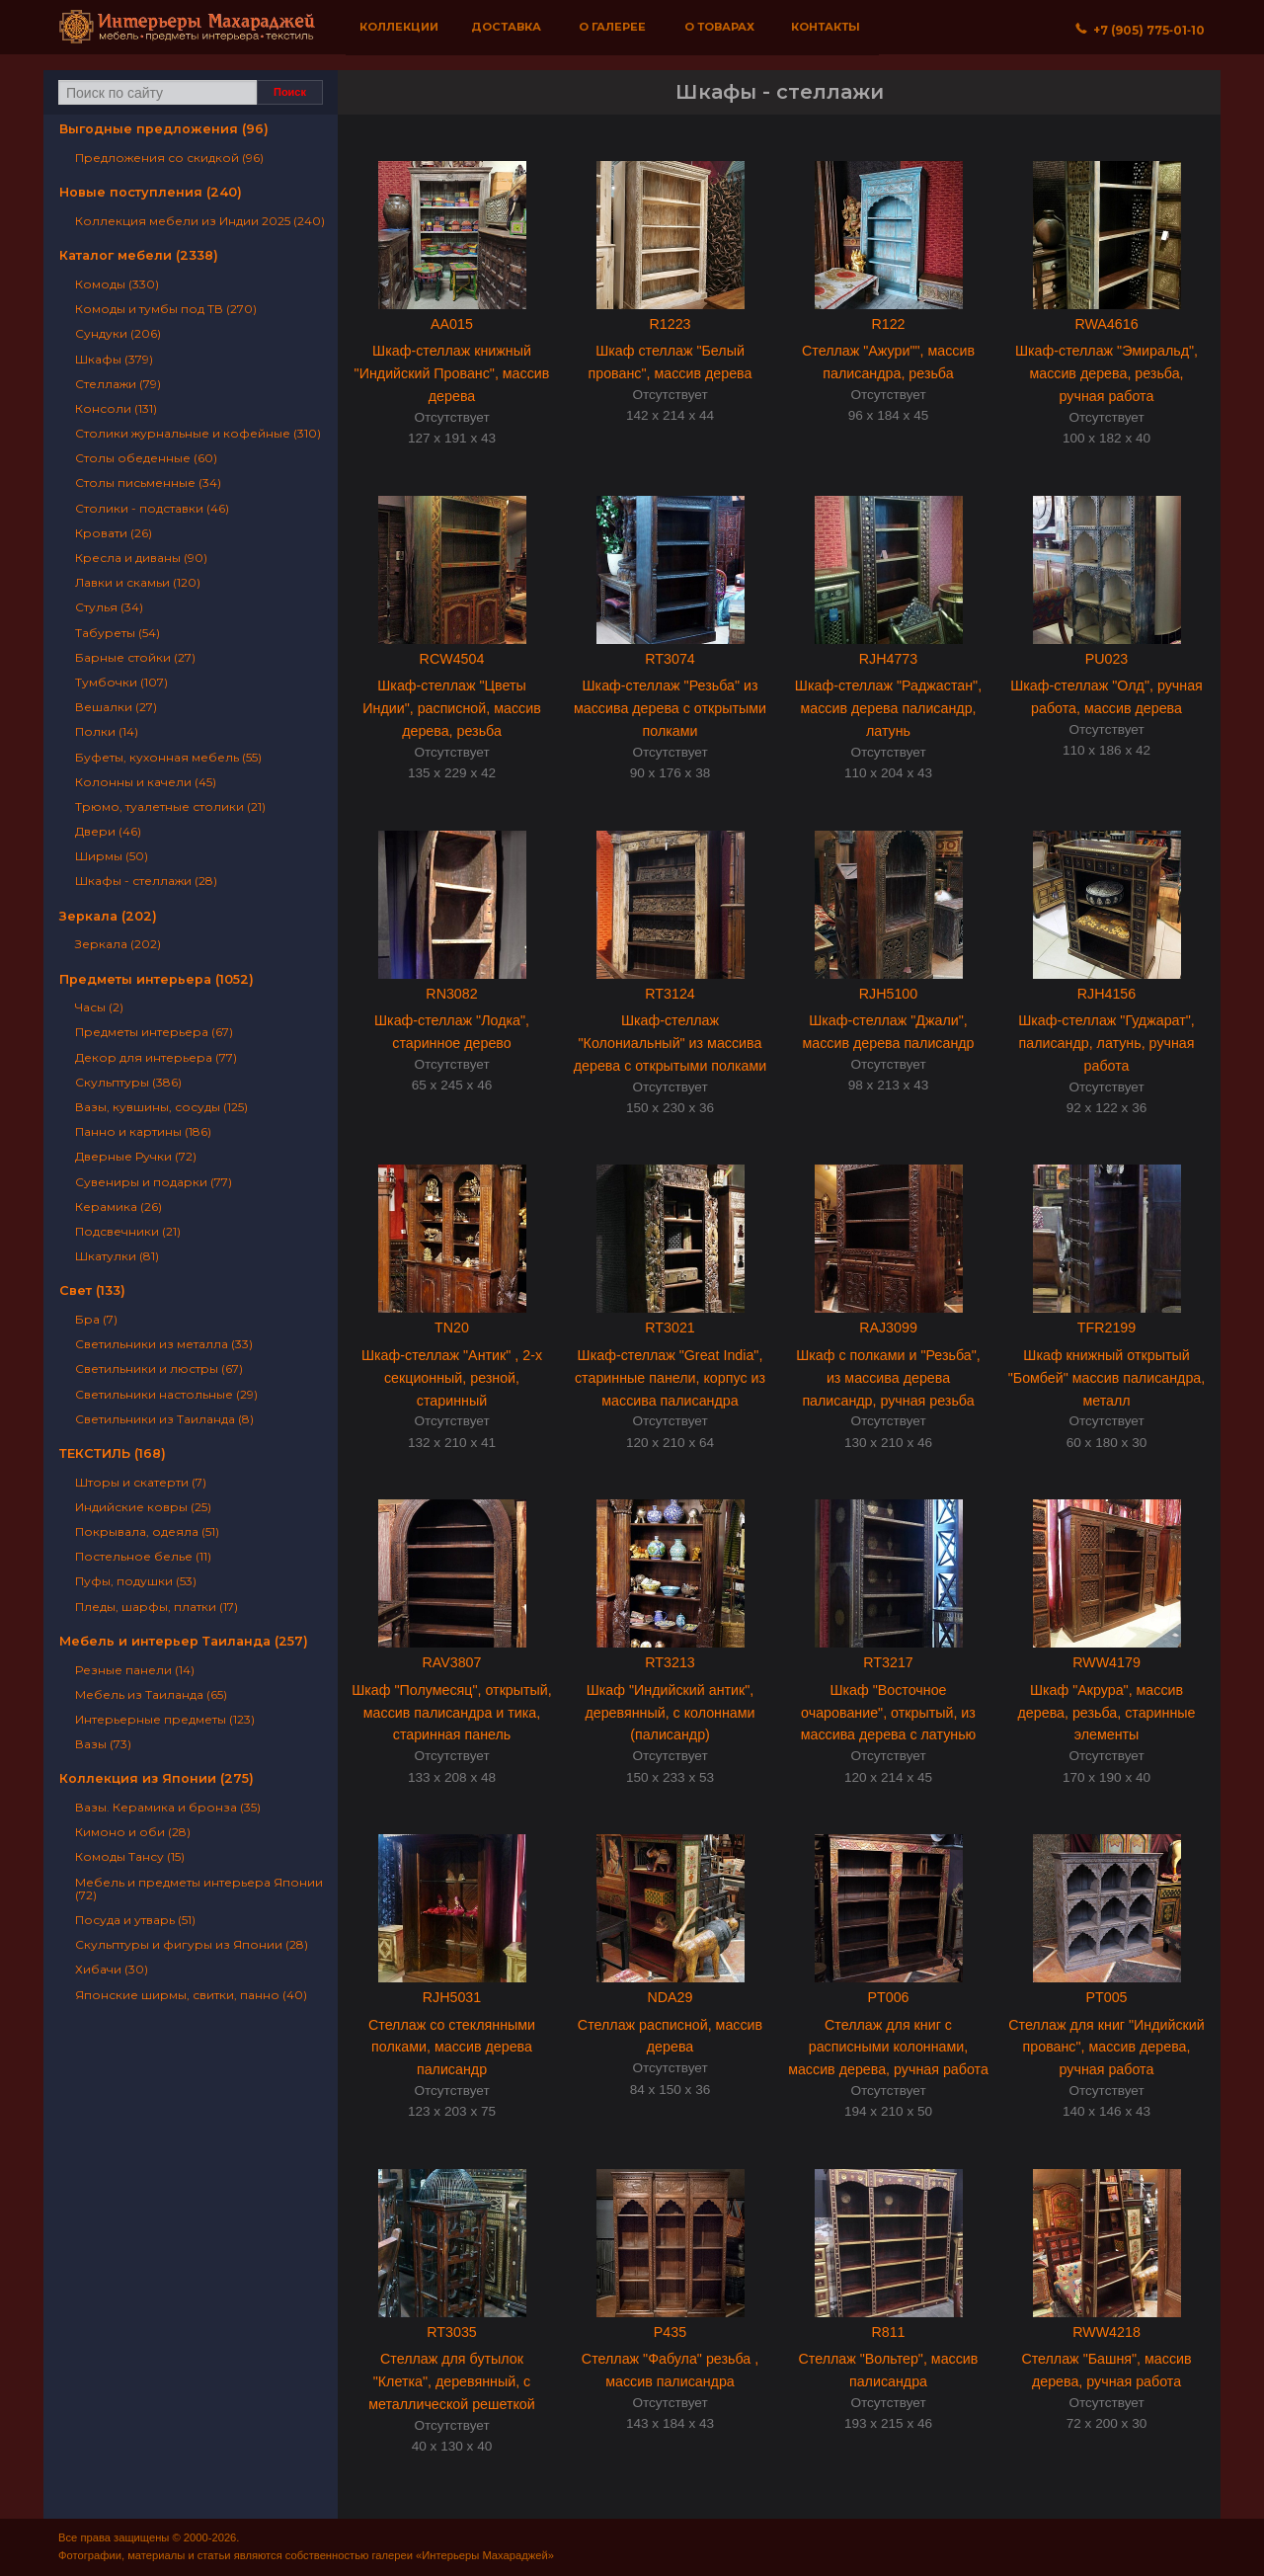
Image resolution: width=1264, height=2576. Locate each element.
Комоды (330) (117, 284)
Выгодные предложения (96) (164, 128)
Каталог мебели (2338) (138, 255)
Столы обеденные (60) (146, 457)
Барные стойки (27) (135, 657)
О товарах (719, 27)
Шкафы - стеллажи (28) (146, 880)
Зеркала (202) (108, 916)
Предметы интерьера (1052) (156, 979)
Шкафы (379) (114, 359)
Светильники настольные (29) (166, 1394)
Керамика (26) (118, 1206)
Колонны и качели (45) (145, 781)
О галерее (612, 27)
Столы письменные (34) (148, 482)
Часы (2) (99, 1007)
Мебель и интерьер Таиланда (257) (183, 1641)
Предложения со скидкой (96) (169, 157)
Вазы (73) (103, 1743)
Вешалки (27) (116, 706)
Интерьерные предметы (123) (165, 1719)
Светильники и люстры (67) (159, 1368)
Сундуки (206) (118, 333)
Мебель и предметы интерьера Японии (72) (199, 1888)
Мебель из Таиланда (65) (151, 1694)
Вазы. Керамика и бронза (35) (168, 1807)
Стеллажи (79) (118, 383)
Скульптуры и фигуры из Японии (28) (191, 1944)
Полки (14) (106, 731)
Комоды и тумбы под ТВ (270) (166, 308)
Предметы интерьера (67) (154, 1031)
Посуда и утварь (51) (135, 1919)
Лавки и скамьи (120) (137, 582)
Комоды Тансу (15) (130, 1856)
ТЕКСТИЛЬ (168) (112, 1453)
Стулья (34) (109, 607)
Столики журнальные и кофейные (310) (198, 433)
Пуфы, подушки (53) (136, 1580)
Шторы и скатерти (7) (140, 1482)
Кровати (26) (113, 532)
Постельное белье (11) (143, 1556)
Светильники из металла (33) (164, 1343)
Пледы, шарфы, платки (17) (156, 1606)
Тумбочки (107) (121, 682)
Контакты (825, 27)
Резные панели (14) (135, 1669)
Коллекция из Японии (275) (156, 1778)
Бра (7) (96, 1319)
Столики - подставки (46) (152, 508)
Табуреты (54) (117, 632)
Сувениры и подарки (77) (153, 1181)
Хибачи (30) (111, 1969)
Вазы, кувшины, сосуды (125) (161, 1106)
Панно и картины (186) (143, 1131)
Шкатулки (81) (117, 1255)
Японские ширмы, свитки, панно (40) (191, 1994)
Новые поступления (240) (150, 192)
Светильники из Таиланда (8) (164, 1418)
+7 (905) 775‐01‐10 (1140, 30)
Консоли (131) (116, 408)
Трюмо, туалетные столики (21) (170, 806)
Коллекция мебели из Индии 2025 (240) (200, 220)
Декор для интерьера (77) (156, 1057)
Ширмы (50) (111, 855)
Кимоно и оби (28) (133, 1831)
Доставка (506, 27)
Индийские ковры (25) (143, 1506)
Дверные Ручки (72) (136, 1156)
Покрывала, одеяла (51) (147, 1531)
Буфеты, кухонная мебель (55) (168, 757)
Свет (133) (92, 1290)
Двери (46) (108, 831)
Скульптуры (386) (128, 1082)
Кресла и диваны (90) (141, 557)
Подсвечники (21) (128, 1231)
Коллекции (398, 27)
